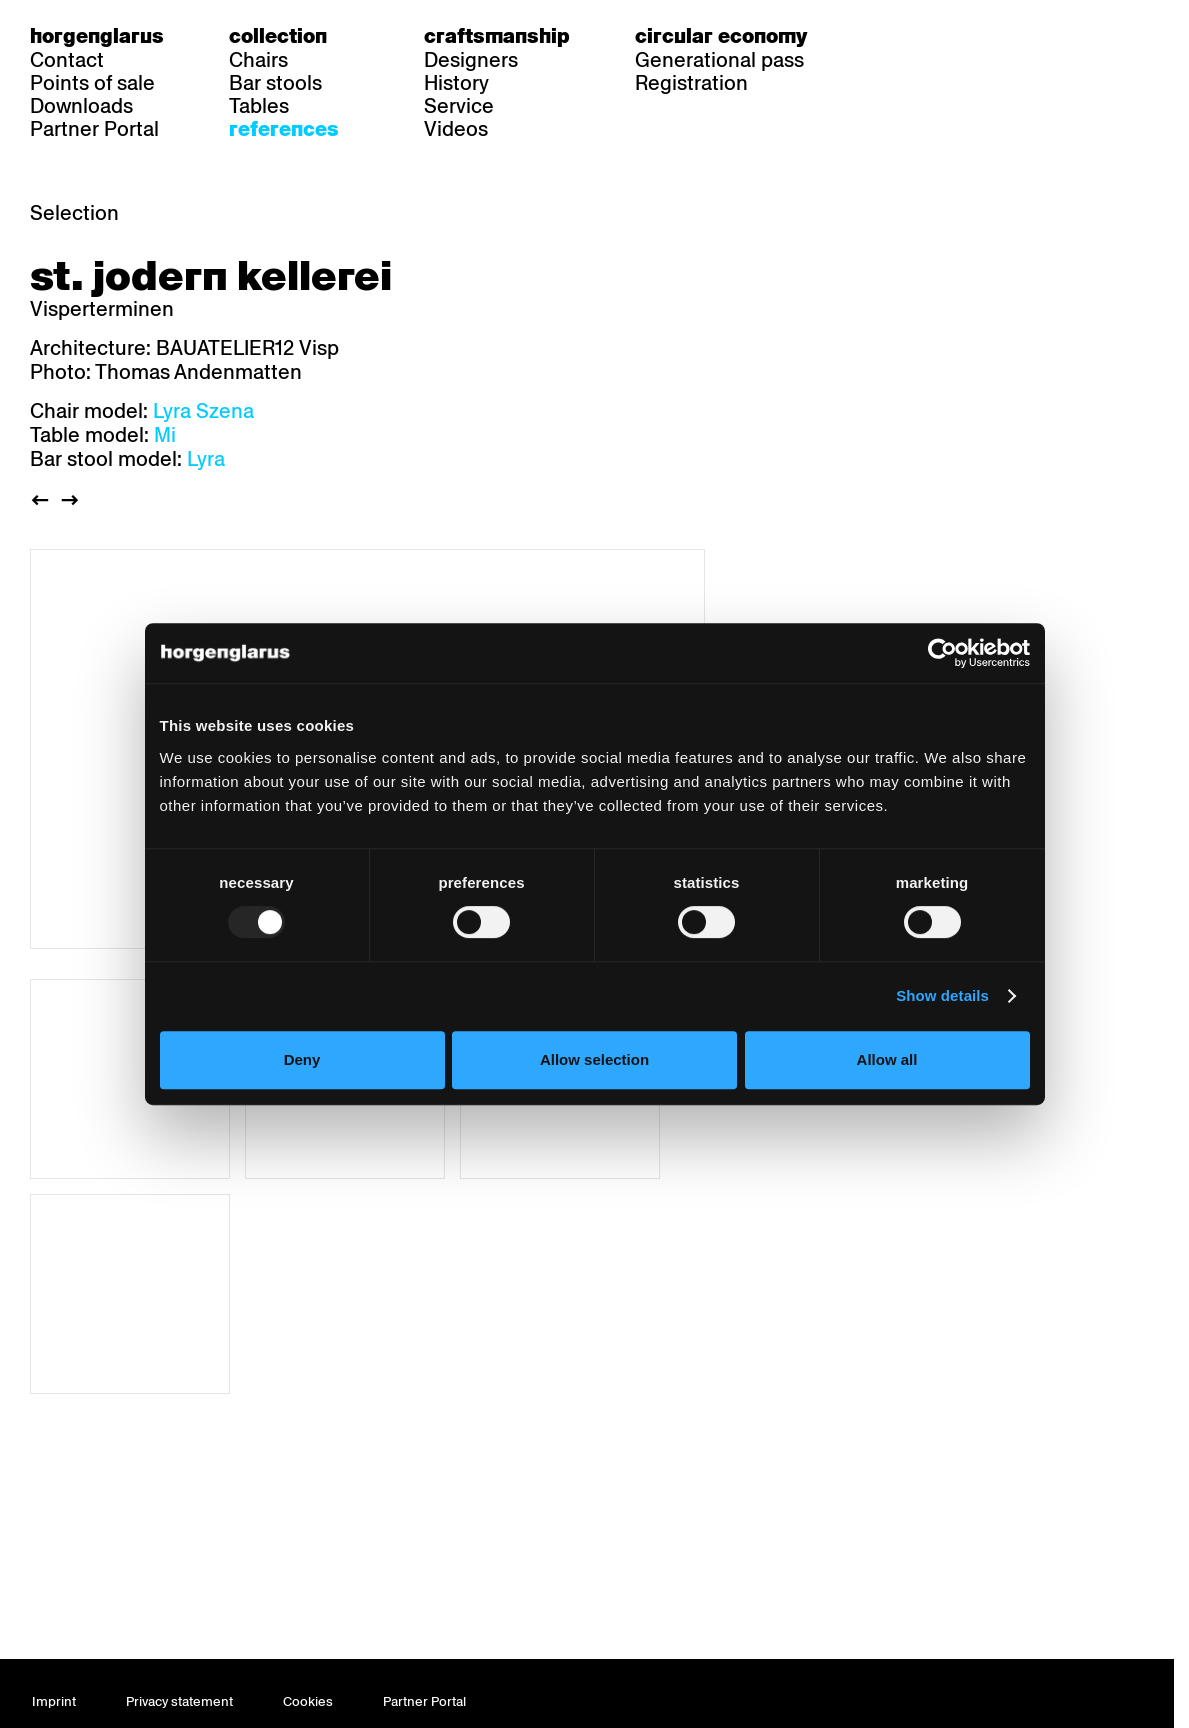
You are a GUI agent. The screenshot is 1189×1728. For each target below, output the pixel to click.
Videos (456, 129)
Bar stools (275, 83)
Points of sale (92, 83)
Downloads (81, 106)
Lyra (206, 459)
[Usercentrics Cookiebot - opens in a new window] (942, 653)
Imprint (54, 1701)
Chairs (258, 60)
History (456, 83)
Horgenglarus (97, 36)
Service (459, 106)
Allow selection (594, 1059)
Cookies (308, 1701)
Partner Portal (94, 129)
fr (922, 36)
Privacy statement (179, 1701)
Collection (278, 36)
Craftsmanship (497, 36)
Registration (691, 83)
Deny (302, 1059)
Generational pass (719, 60)
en (961, 36)
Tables (259, 106)
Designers (471, 60)
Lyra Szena (203, 411)
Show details (942, 995)
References (284, 129)
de (884, 36)
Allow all (887, 1059)
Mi (165, 435)
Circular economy (721, 36)
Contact (67, 60)
